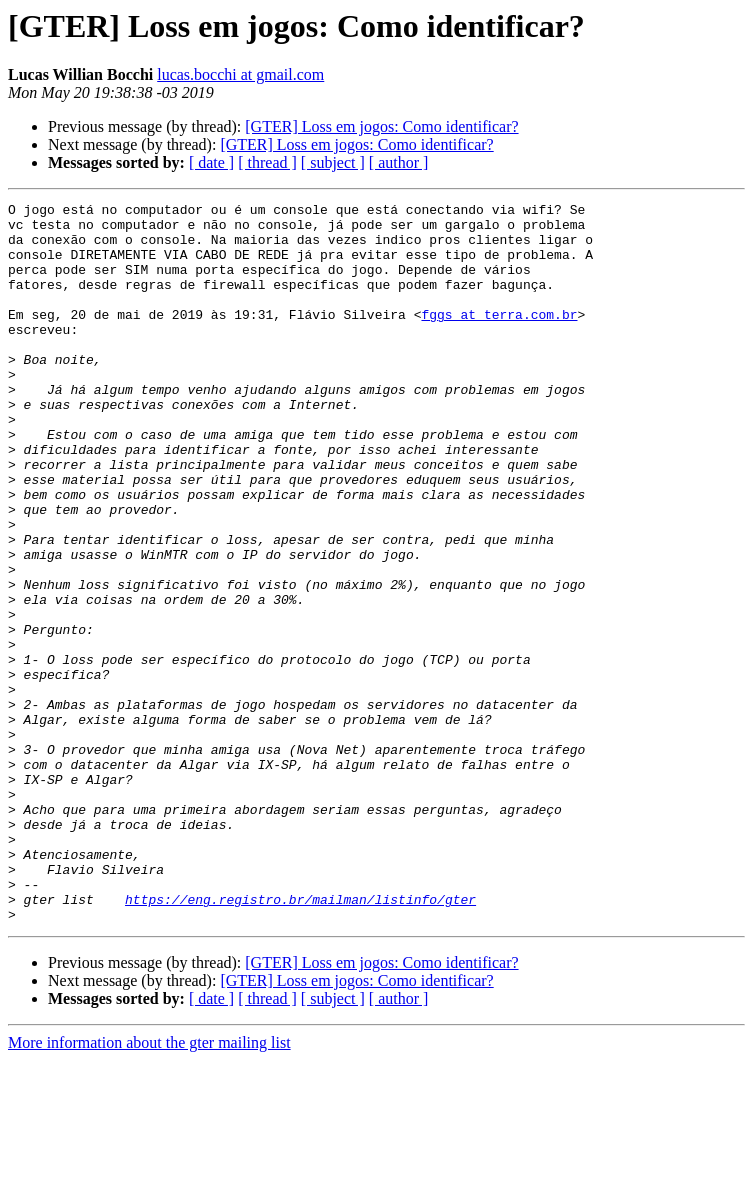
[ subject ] (333, 162)
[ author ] (399, 162)
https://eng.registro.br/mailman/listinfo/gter (300, 1040)
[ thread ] (267, 162)
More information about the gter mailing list (149, 1186)
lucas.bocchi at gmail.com (240, 74)
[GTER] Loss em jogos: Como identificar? (381, 126)
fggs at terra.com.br (499, 338)
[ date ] (211, 162)
